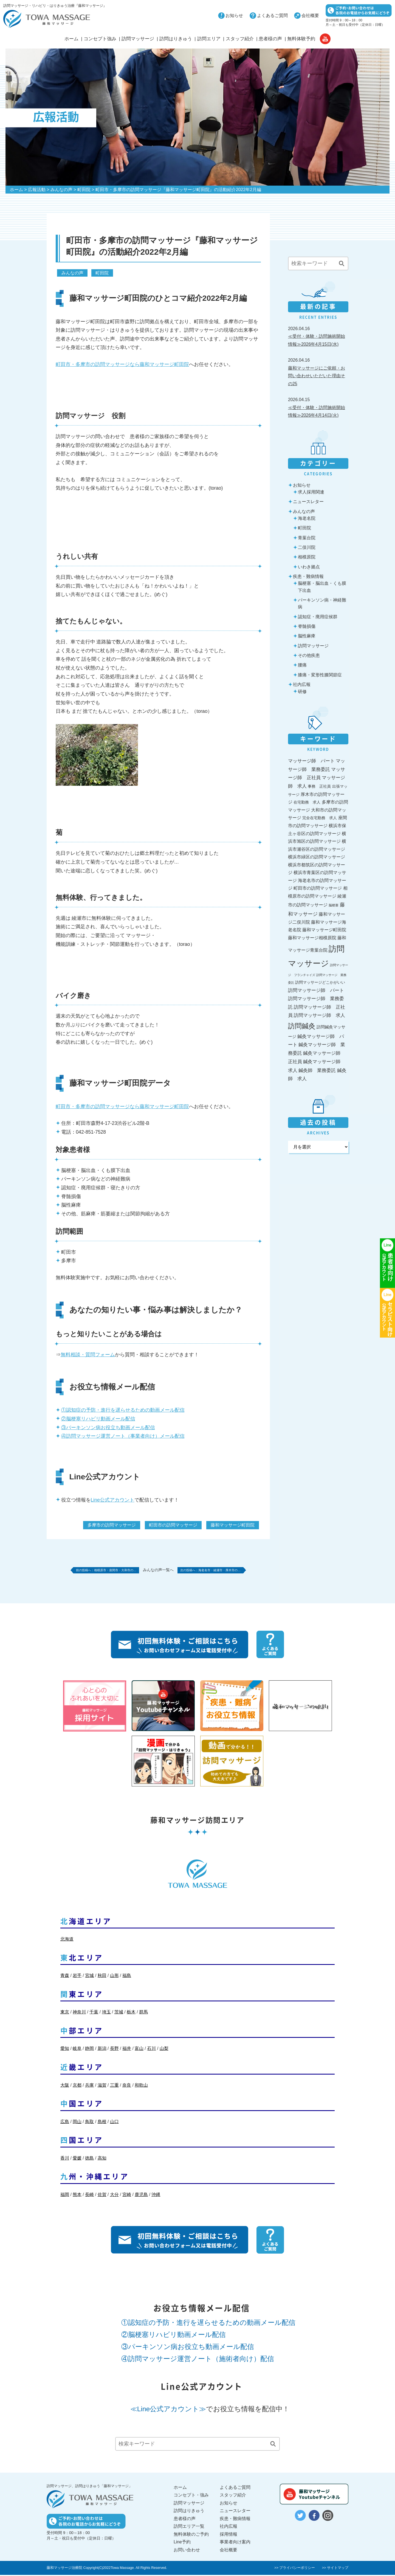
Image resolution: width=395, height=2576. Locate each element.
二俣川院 (306, 547)
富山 (139, 2049)
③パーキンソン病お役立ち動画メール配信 (108, 1427)
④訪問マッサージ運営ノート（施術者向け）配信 (197, 2360)
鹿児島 (141, 2196)
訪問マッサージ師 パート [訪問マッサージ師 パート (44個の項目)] (316, 990)
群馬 (143, 2013)
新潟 (102, 2049)
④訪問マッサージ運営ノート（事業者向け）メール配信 (123, 1436)
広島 (64, 2122)
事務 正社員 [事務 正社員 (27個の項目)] (319, 786)
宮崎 (126, 2196)
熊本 (77, 2196)
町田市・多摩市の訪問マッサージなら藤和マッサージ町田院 (122, 364)
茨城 (118, 2013)
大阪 (64, 2086)
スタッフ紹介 (240, 38)
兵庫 (89, 2086)
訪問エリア (209, 38)
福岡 (64, 2196)
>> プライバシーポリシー (294, 2569)
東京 (64, 2013)
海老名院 (306, 518)
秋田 (102, 1976)
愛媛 (77, 2159)
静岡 (89, 2049)
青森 (64, 1976)
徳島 (89, 2159)
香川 (64, 2159)
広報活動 (37, 189)
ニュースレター (308, 501)
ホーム (71, 38)
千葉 (93, 2013)
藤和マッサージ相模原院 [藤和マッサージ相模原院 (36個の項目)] (312, 937)
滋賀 (102, 2086)
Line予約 (182, 2543)
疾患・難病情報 (308, 576)
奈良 (126, 2086)
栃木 (131, 2013)
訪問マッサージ (138, 38)
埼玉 (106, 2013)
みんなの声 (61, 189)
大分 (114, 2196)
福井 (126, 2049)
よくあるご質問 (272, 15)
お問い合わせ (187, 2551)
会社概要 (310, 15)
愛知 (64, 2049)
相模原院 (306, 557)
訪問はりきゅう (175, 38)
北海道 (67, 1940)
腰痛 (302, 665)
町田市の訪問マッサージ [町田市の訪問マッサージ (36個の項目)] (318, 888)
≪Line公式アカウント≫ (168, 2410)
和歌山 (141, 2086)
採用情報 (228, 2535)
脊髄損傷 (306, 626)
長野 (114, 2049)
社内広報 (302, 684)
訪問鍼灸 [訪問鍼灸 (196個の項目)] (301, 1026)
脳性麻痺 (306, 636)
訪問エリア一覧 (189, 2527)
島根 (102, 2122)
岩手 (77, 1976)
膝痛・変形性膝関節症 (320, 675)
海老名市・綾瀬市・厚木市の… (230, 1570)
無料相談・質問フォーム (88, 1354)
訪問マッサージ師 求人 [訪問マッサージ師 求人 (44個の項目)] (319, 1015)
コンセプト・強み (191, 2496)
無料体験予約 (301, 38)
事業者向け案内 (235, 2543)
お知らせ (234, 15)
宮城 (89, 1976)
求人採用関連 (311, 492)
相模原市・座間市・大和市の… (109, 1570)
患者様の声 (270, 38)
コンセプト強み (100, 38)
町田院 (84, 189)
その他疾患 (309, 655)
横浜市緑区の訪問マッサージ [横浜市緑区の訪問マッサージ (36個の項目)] (316, 857)
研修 (302, 691)
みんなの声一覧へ (158, 1570)
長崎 (89, 2196)
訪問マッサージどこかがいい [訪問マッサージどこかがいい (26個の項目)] (320, 982)
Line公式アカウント (112, 1500)
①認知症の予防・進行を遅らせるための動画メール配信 (123, 1410)
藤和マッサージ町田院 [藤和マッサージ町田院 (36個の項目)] (324, 929)
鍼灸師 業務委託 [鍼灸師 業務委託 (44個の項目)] (317, 1070)
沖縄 (155, 2196)
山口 (114, 2122)
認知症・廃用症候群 (317, 616)
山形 (114, 1976)
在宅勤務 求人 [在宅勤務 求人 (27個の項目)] (307, 802)
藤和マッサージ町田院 (233, 1525)
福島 (126, 1976)
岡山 (77, 2122)
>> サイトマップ (335, 2569)
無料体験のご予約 (191, 2535)
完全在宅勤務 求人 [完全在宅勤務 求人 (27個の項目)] (319, 818)
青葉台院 (306, 537)
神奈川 (79, 2013)
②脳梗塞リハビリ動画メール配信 (98, 1419)
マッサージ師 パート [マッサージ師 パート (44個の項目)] (311, 761)
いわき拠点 (309, 566)
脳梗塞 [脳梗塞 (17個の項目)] (333, 905)
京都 (77, 2086)
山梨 (164, 2049)
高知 (102, 2159)
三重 (114, 2086)
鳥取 (89, 2122)
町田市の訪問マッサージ (173, 1525)
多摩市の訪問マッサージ (112, 1525)
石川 (151, 2049)
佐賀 (102, 2196)
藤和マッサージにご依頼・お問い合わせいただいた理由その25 (316, 376)
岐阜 (77, 2049)
